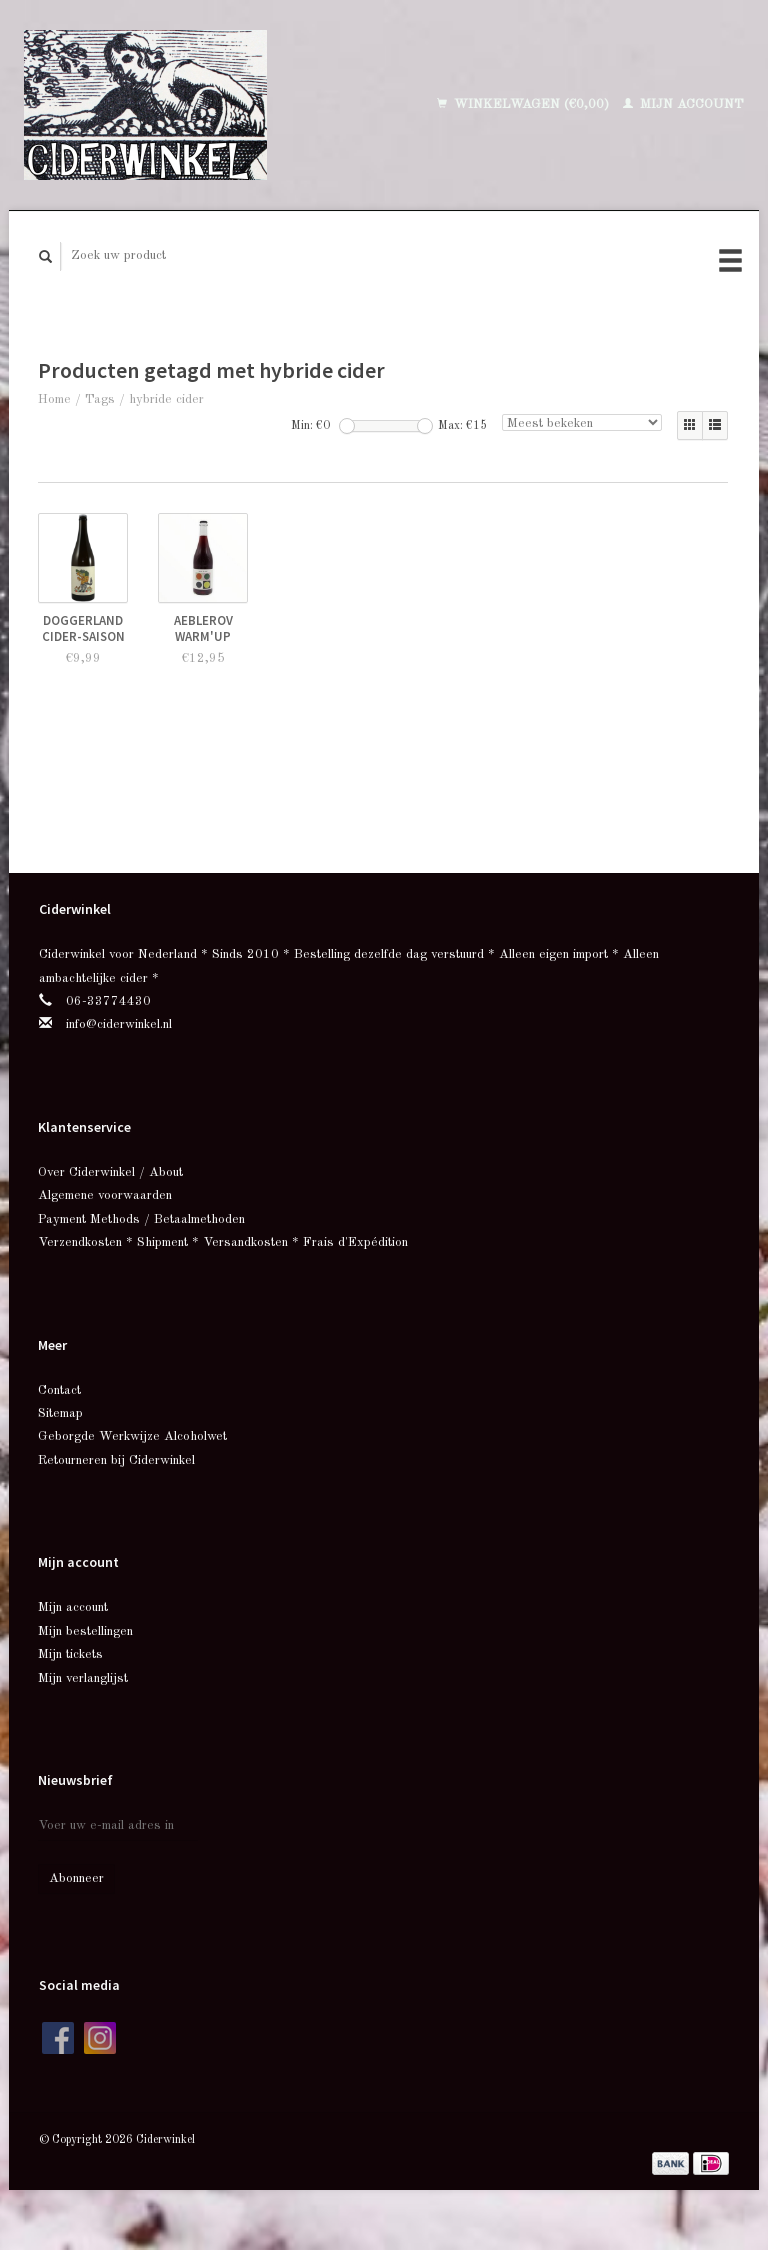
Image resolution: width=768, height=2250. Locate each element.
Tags (100, 399)
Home (54, 399)
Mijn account (683, 104)
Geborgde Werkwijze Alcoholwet (132, 1436)
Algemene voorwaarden (105, 1195)
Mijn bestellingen (85, 1631)
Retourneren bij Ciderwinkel (116, 1460)
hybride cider (166, 399)
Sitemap (60, 1413)
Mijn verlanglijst (83, 1678)
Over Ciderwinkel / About (110, 1172)
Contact (59, 1390)
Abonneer (76, 1878)
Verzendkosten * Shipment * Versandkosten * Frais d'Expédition (223, 1242)
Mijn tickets (70, 1654)
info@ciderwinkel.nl (119, 1024)
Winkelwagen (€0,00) (525, 104)
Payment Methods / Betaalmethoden (141, 1219)
